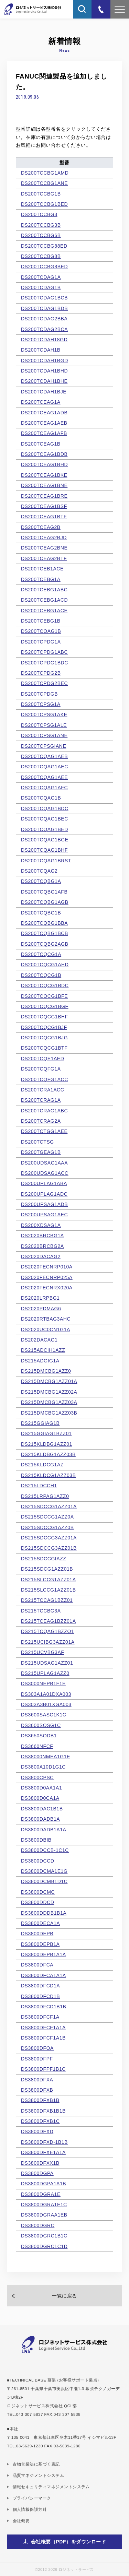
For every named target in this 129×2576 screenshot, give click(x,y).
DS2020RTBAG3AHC (46, 1319)
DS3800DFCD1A (40, 1985)
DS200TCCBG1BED (44, 204)
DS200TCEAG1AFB (44, 433)
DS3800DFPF (37, 2058)
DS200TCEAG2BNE (44, 548)
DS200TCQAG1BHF (44, 850)
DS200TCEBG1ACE (44, 610)
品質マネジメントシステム (38, 2475)
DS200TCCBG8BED (44, 266)
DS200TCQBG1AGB (44, 902)
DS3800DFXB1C (40, 2121)
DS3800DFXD (37, 2131)
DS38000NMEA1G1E (45, 1756)
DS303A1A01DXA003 (46, 1694)
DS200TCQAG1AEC (44, 766)
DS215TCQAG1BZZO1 (47, 1631)
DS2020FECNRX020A (47, 1287)
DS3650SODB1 (39, 1735)
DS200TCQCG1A (41, 954)
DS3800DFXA (37, 2079)
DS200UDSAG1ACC (44, 1173)
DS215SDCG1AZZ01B (47, 1569)
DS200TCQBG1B (41, 912)
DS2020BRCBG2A (42, 1246)
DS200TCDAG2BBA (44, 318)
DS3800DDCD (37, 1902)
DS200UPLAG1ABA (44, 1183)
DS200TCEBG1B (41, 621)
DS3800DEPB (37, 1933)
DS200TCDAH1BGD (44, 360)
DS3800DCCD (37, 1861)
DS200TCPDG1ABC (44, 652)
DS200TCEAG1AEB (44, 423)
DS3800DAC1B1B (42, 1808)
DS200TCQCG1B (41, 975)
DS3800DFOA (37, 2048)
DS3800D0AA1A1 (41, 1788)
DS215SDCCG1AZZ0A (47, 1517)
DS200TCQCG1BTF (44, 1048)
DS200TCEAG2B (41, 527)
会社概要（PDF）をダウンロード (68, 2541)
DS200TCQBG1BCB (44, 933)
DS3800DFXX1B (40, 2163)
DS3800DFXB (37, 2090)
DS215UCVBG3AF (42, 1652)
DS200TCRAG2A (41, 1121)
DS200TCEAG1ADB (44, 412)
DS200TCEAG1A (41, 402)
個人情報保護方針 (30, 2509)
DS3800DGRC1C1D (44, 2246)
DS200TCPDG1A (41, 642)
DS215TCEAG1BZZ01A (48, 1621)
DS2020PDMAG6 (41, 1308)
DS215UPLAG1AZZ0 (45, 1673)
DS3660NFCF (37, 1746)
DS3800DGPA (37, 2173)
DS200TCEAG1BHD (44, 464)
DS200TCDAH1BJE (43, 391)
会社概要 (21, 2520)
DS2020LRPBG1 (40, 1298)
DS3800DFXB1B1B (43, 2111)
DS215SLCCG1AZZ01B (48, 1590)
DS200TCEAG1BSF (44, 506)
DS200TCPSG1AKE (44, 714)
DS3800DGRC (37, 2225)
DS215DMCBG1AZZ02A (49, 1392)
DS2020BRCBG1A (42, 1235)
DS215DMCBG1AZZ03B (49, 1413)
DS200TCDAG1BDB (44, 308)
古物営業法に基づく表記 (36, 2464)
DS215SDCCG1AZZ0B (47, 1527)
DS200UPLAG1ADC (44, 1194)
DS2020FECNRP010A (47, 1266)
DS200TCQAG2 (39, 871)
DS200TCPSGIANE (43, 746)
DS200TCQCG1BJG (44, 1037)
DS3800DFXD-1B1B (44, 2142)
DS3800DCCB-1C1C (45, 1850)
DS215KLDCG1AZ (42, 1464)
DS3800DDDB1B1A (43, 1913)
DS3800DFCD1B (40, 1996)
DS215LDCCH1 (39, 1485)
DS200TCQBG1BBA (44, 923)
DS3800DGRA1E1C (44, 2204)
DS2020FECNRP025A (47, 1277)
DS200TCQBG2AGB (44, 944)
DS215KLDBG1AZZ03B (48, 1454)
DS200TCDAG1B (41, 287)
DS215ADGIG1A (40, 1360)
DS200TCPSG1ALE (44, 725)
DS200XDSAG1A (41, 1225)
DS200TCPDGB (39, 694)
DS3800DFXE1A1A (43, 2152)
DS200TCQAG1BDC (44, 808)
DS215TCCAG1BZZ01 (47, 1600)
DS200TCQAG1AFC (44, 787)
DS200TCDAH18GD (44, 339)
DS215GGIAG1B (40, 1423)
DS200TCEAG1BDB (44, 454)
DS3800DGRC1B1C (44, 2235)
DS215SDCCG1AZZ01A (49, 1506)
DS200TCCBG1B (41, 194)
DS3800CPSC (37, 1777)
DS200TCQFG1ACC (44, 1079)
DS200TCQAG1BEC (44, 819)
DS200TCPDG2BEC (44, 683)
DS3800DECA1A (40, 1923)
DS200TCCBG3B (41, 225)
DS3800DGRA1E (41, 2194)
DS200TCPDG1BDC (44, 662)
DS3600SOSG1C (41, 1725)
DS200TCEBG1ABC (44, 589)
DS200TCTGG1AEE (44, 1131)
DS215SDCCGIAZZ (43, 1558)
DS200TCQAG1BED (44, 829)
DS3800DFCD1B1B (43, 2006)
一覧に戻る (64, 2296)
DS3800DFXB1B (40, 2100)
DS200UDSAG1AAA (44, 1163)
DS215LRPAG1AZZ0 (45, 1496)
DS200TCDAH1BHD (44, 371)
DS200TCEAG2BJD (44, 537)
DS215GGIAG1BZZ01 (46, 1433)
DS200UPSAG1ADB (44, 1204)
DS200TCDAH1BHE (44, 381)
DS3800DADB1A (40, 1819)
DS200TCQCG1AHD (45, 964)
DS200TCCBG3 (39, 214)
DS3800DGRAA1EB (44, 2215)
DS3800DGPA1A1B (43, 2183)
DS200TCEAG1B (41, 444)
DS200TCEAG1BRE (44, 496)
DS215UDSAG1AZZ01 (47, 1663)
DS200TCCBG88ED (44, 246)
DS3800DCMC (38, 1892)
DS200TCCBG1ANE (44, 183)
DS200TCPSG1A (41, 704)
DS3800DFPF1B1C (43, 2069)
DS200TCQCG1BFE (44, 996)
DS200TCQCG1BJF (44, 1027)
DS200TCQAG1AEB (44, 756)
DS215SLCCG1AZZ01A (48, 1579)
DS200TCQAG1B (41, 798)
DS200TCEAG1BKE (44, 475)
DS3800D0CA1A (40, 1798)
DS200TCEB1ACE (42, 568)
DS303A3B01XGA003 (46, 1704)
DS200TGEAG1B (41, 1152)
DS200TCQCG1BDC (45, 985)
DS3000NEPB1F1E (43, 1683)
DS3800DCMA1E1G (44, 1871)
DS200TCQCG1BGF (44, 1006)
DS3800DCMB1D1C (44, 1881)
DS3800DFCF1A (40, 2017)
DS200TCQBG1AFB (44, 892)
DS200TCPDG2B (41, 673)
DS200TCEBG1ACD (44, 600)
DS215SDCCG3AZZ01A (49, 1537)
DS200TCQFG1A (41, 1069)
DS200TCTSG (37, 1142)
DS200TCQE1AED (42, 1058)
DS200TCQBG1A (41, 881)
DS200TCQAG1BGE (44, 839)
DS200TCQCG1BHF (44, 1016)
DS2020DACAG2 (41, 1256)
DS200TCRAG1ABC (44, 1110)
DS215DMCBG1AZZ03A (49, 1402)
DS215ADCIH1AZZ (43, 1350)
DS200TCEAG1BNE (44, 485)
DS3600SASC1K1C (43, 1714)
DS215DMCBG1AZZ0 (46, 1371)
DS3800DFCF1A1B (43, 2038)
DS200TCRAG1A (41, 1100)
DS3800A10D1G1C (43, 1767)
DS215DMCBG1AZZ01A (49, 1381)
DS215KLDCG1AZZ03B (48, 1475)
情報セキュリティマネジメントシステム (51, 2486)
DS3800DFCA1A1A (43, 1975)
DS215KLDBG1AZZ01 (46, 1444)
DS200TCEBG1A (41, 579)
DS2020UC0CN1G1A (45, 1329)
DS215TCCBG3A (41, 1611)
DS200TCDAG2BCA (44, 329)
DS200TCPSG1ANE (44, 735)
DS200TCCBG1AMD (45, 173)
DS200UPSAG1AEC (44, 1214)
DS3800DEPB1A (40, 1944)
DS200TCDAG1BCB (44, 297)
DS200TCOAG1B (41, 631)
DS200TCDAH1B (41, 350)
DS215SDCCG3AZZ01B (49, 1548)
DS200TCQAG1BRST (46, 860)
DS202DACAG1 (39, 1340)
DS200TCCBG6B (41, 235)
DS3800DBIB (36, 1840)
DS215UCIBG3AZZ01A (48, 1642)
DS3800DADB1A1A (43, 1829)
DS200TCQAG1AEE (44, 777)
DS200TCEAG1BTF (44, 516)
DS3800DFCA (37, 1965)
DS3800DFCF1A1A (43, 2027)
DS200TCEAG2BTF (44, 558)
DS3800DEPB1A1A (43, 1954)
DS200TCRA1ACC (42, 1089)
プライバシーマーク (32, 2498)
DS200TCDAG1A (41, 277)
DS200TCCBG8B (41, 256)
